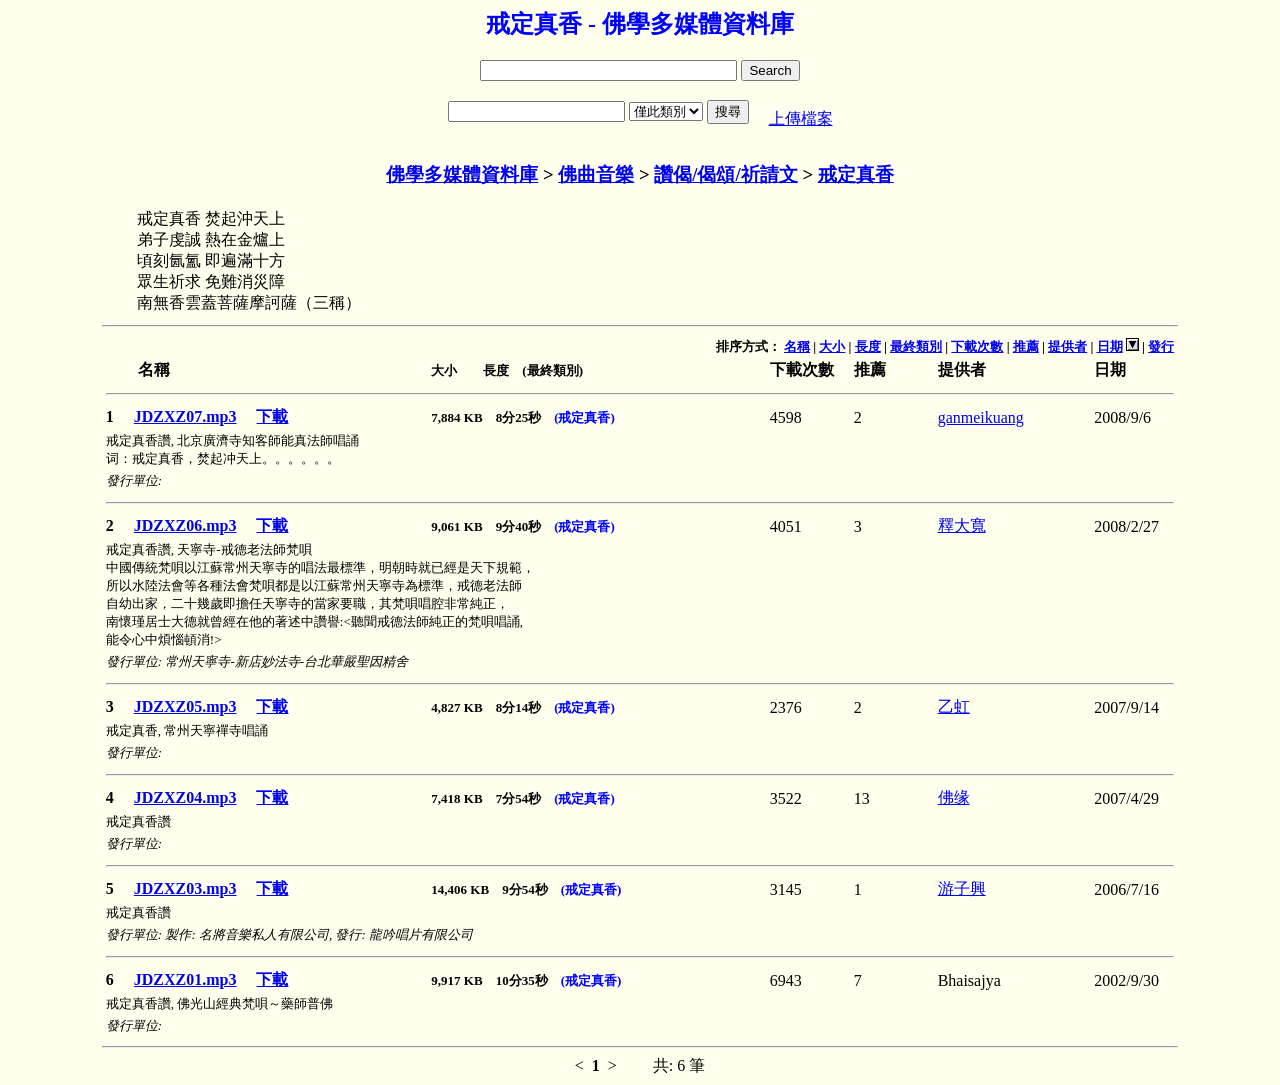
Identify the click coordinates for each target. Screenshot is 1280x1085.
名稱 (797, 346)
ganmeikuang (981, 417)
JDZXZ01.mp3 (185, 979)
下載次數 (977, 346)
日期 (1110, 346)
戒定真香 (856, 174)
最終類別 (916, 346)
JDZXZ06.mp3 (185, 525)
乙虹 (954, 706)
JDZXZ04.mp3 (185, 797)
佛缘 (954, 797)
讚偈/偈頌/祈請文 (725, 174)
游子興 (962, 888)
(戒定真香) (584, 417)
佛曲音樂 (596, 174)
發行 (1161, 346)
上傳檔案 (801, 118)
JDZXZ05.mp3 (185, 706)
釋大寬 (962, 525)
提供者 (1067, 346)
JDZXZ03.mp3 (185, 888)
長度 (868, 346)
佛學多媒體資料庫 (462, 174)
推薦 (1026, 346)
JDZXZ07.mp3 (185, 416)
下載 (272, 416)
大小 (832, 346)
